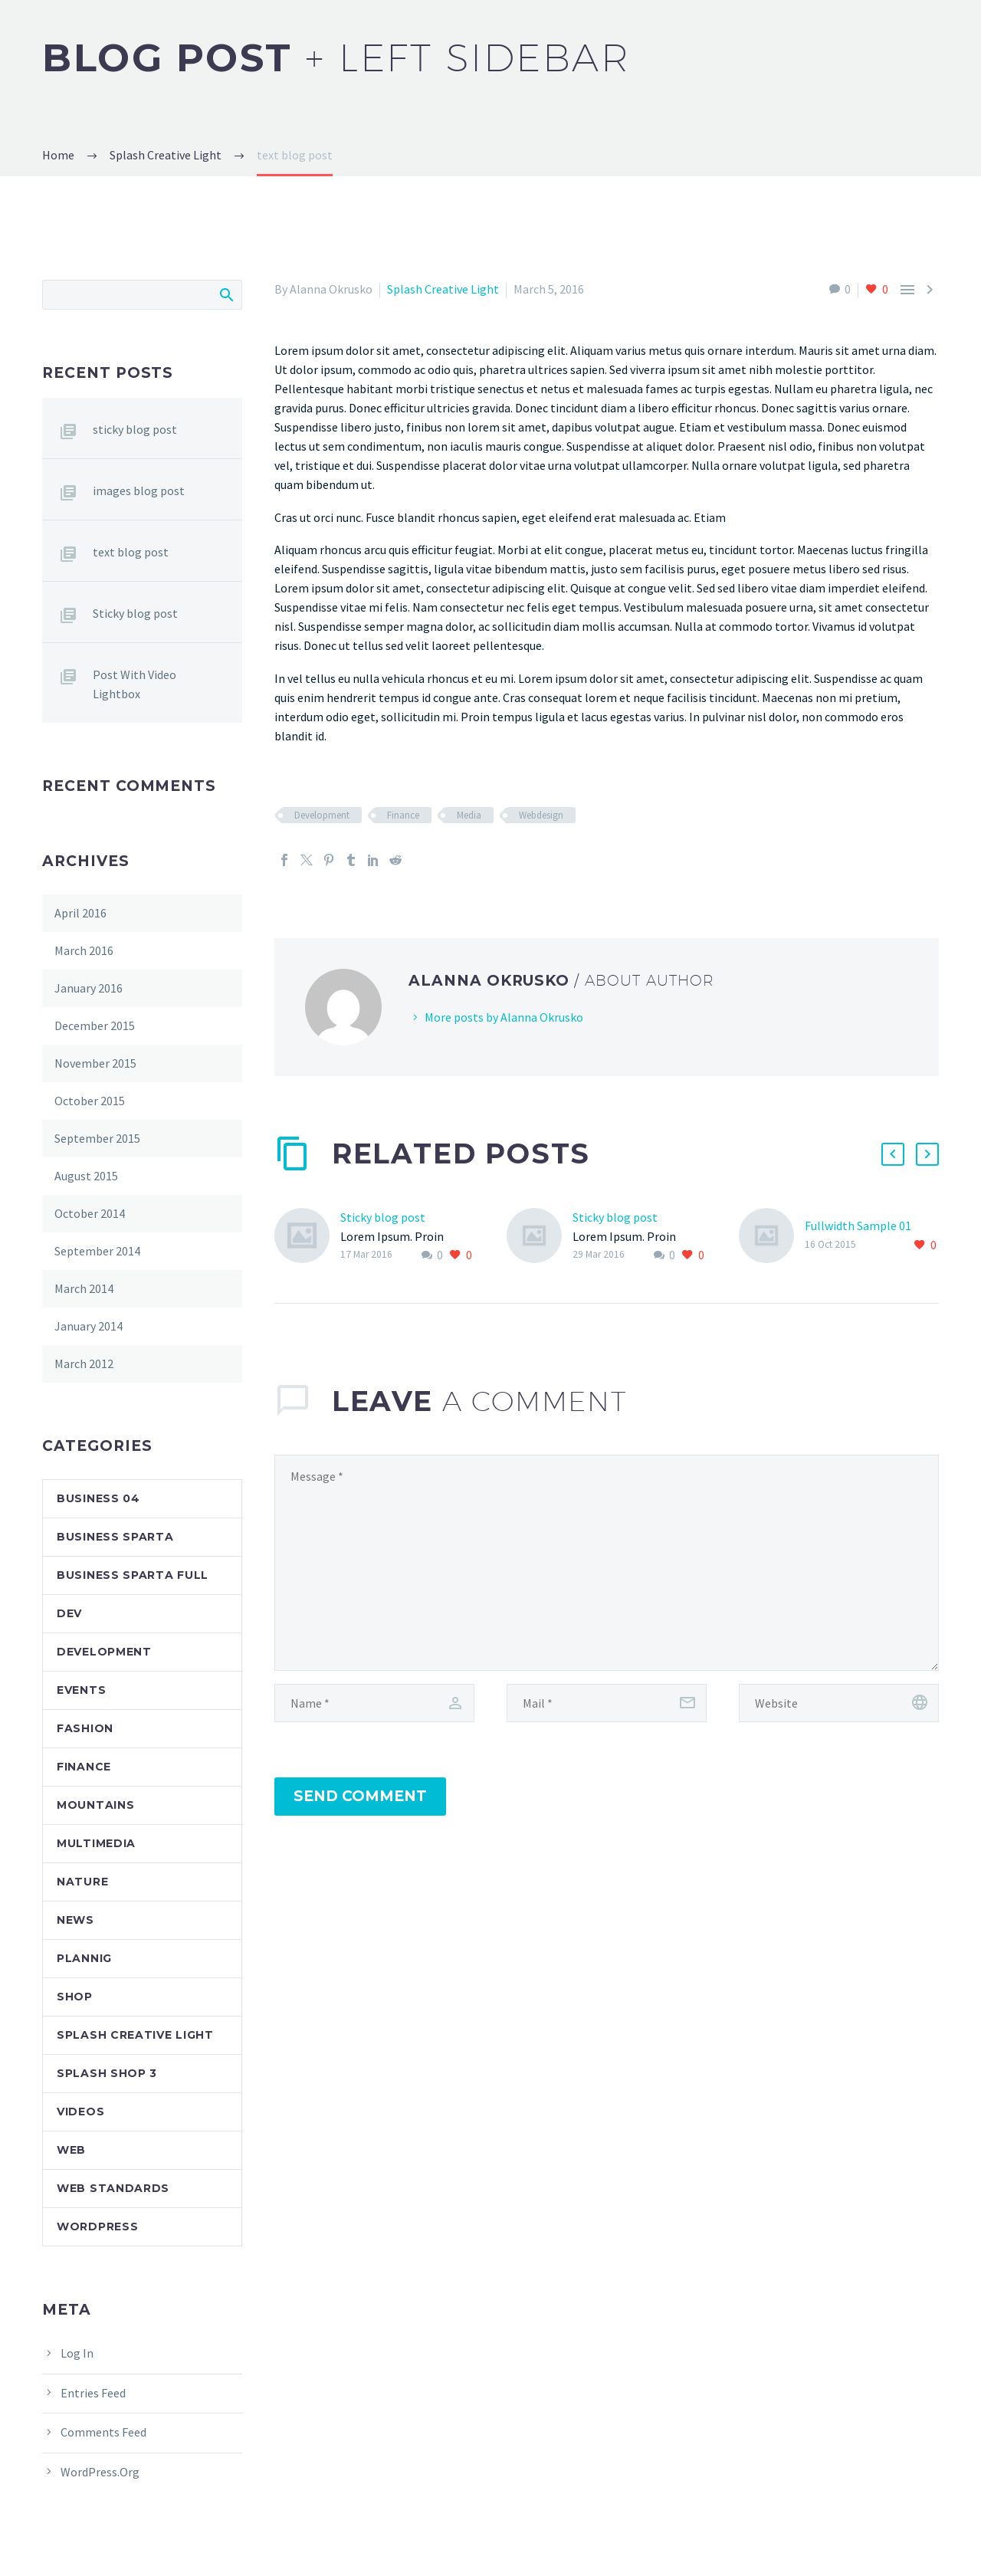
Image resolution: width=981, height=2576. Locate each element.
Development (321, 815)
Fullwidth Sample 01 (858, 1225)
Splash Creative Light (443, 289)
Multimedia (96, 1843)
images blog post (139, 490)
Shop (75, 1996)
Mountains (95, 1805)
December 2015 (94, 1025)
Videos (80, 2111)
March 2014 (83, 1288)
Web (71, 2150)
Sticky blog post (382, 1217)
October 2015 (89, 1100)
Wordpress (97, 2226)
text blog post (131, 552)
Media (469, 815)
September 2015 (97, 1138)
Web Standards (113, 2188)
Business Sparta (115, 1537)
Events (81, 1690)
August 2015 (86, 1175)
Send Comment (360, 1796)
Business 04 (98, 1498)
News (75, 1920)
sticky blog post (135, 429)
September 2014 (97, 1250)
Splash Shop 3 (107, 2073)
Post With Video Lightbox (134, 684)
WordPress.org (100, 2471)
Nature (82, 1882)
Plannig (84, 1958)
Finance (403, 815)
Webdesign (541, 815)
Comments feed (103, 2432)
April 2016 (80, 912)
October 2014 (89, 1213)
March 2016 (83, 950)
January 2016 (88, 988)
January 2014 (88, 1326)
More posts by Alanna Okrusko (504, 1017)
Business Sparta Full (132, 1575)
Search (225, 294)
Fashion (85, 1728)
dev (69, 1613)
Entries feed (93, 2392)
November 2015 (95, 1063)
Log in (77, 2353)
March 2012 (83, 1363)
